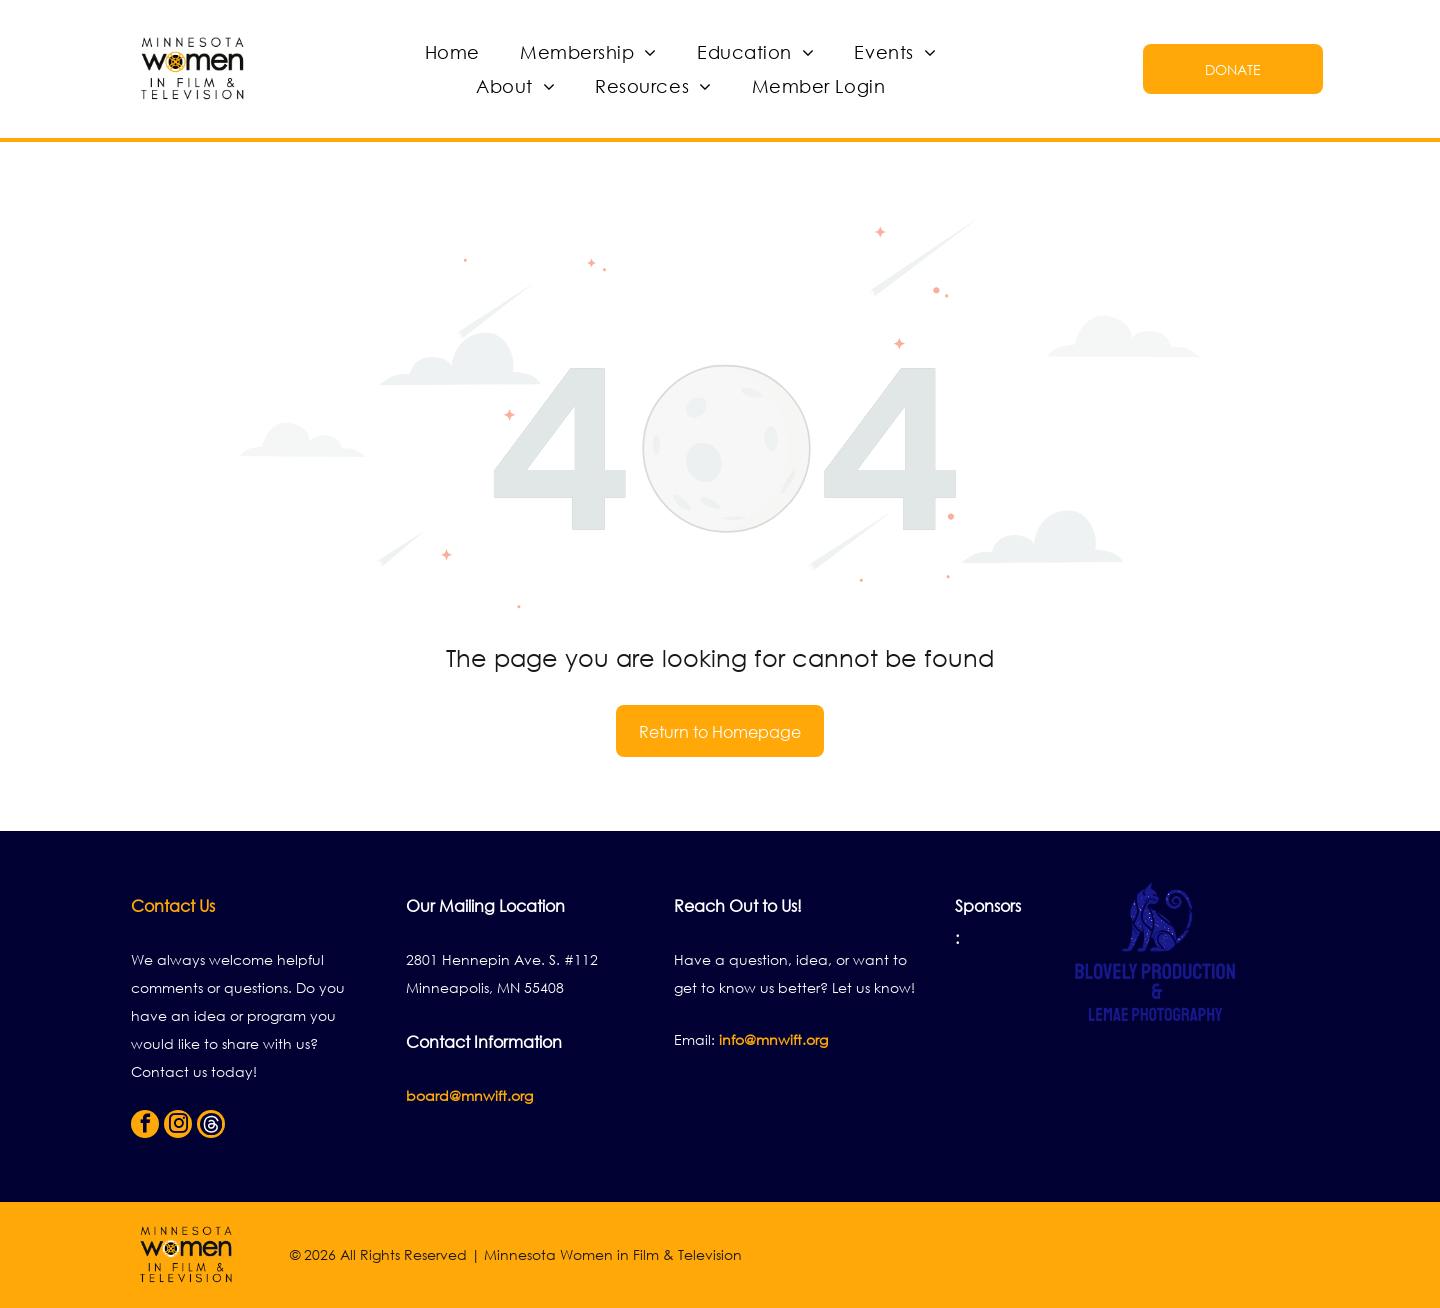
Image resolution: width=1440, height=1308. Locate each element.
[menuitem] (452, 52)
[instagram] (178, 1126)
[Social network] (211, 1126)
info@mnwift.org (773, 1039)
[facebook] (145, 1126)
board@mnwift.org (469, 1095)
